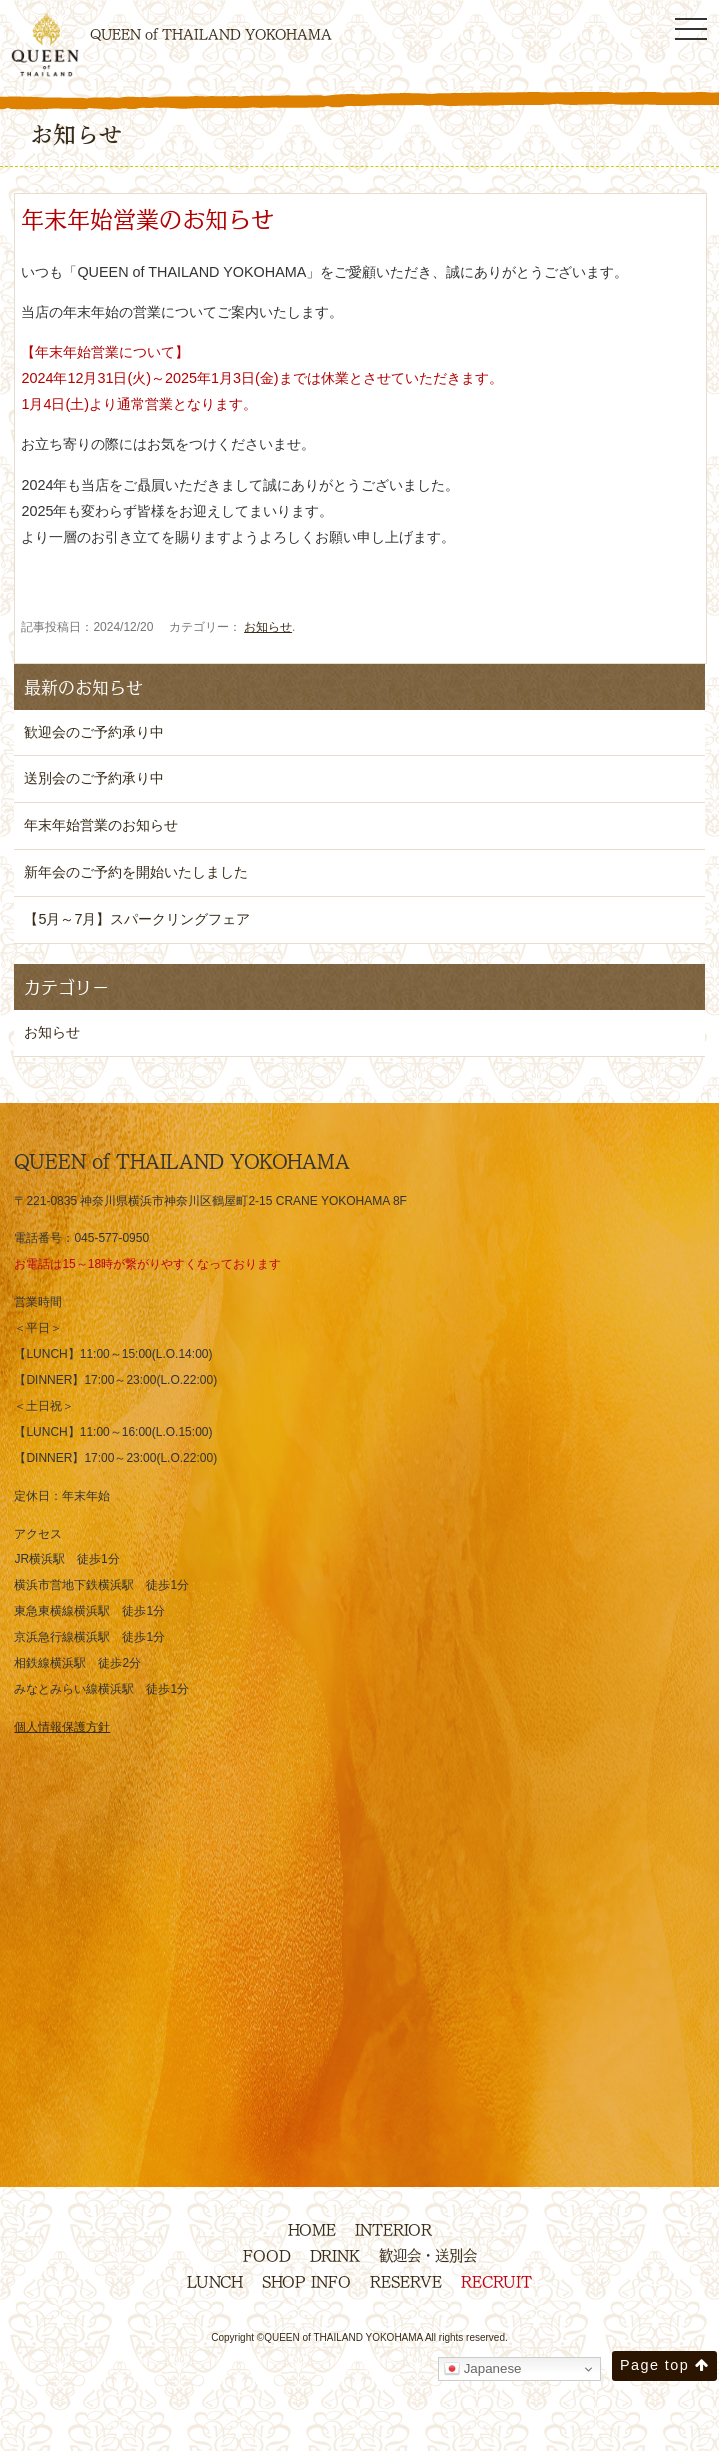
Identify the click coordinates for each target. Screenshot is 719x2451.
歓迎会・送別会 (428, 2255)
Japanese (483, 2369)
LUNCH (215, 2281)
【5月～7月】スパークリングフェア (137, 919)
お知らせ (268, 627)
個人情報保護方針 (62, 1727)
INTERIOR (393, 2229)
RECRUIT (496, 2281)
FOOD (267, 2255)
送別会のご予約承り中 (94, 778)
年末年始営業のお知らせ (101, 825)
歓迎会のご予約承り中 (94, 732)
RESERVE (406, 2281)
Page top (664, 2365)
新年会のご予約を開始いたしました (136, 872)
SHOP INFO (306, 2281)
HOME (312, 2229)
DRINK (335, 2255)
